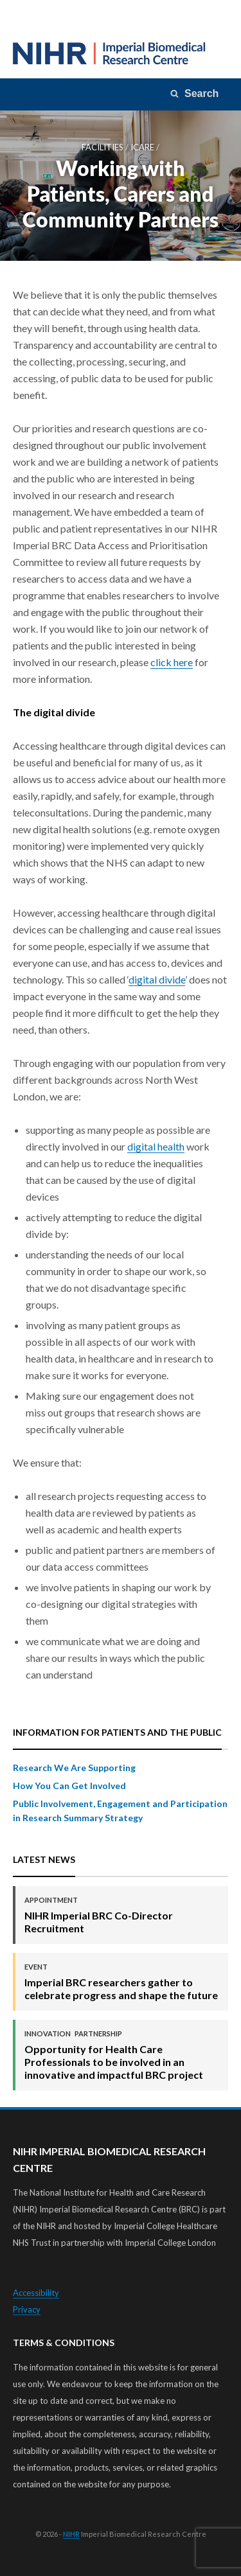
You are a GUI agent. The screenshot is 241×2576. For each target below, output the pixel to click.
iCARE (142, 147)
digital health (155, 1146)
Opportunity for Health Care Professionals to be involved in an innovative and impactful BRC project (121, 2055)
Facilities (102, 147)
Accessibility (36, 2293)
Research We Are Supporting (74, 1767)
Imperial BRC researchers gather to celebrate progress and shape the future (121, 1981)
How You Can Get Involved (69, 1785)
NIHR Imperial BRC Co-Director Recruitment (121, 1914)
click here (171, 662)
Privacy (26, 2309)
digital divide (157, 979)
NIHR (71, 2534)
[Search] (196, 94)
